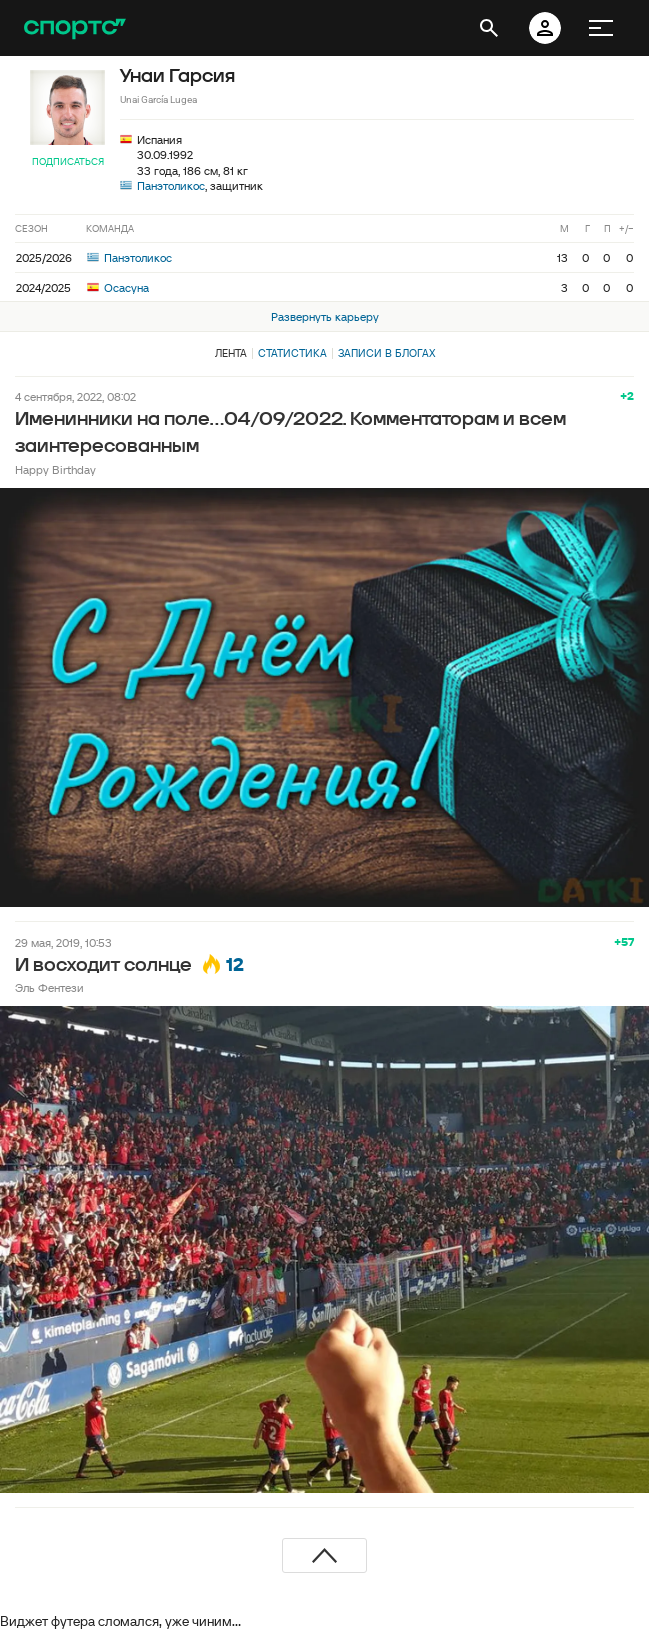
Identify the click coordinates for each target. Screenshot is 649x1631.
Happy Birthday (55, 469)
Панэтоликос (171, 185)
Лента (231, 353)
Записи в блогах (386, 353)
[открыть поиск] (489, 28)
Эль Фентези (49, 987)
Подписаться (68, 161)
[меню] (601, 28)
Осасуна (118, 287)
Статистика (292, 353)
